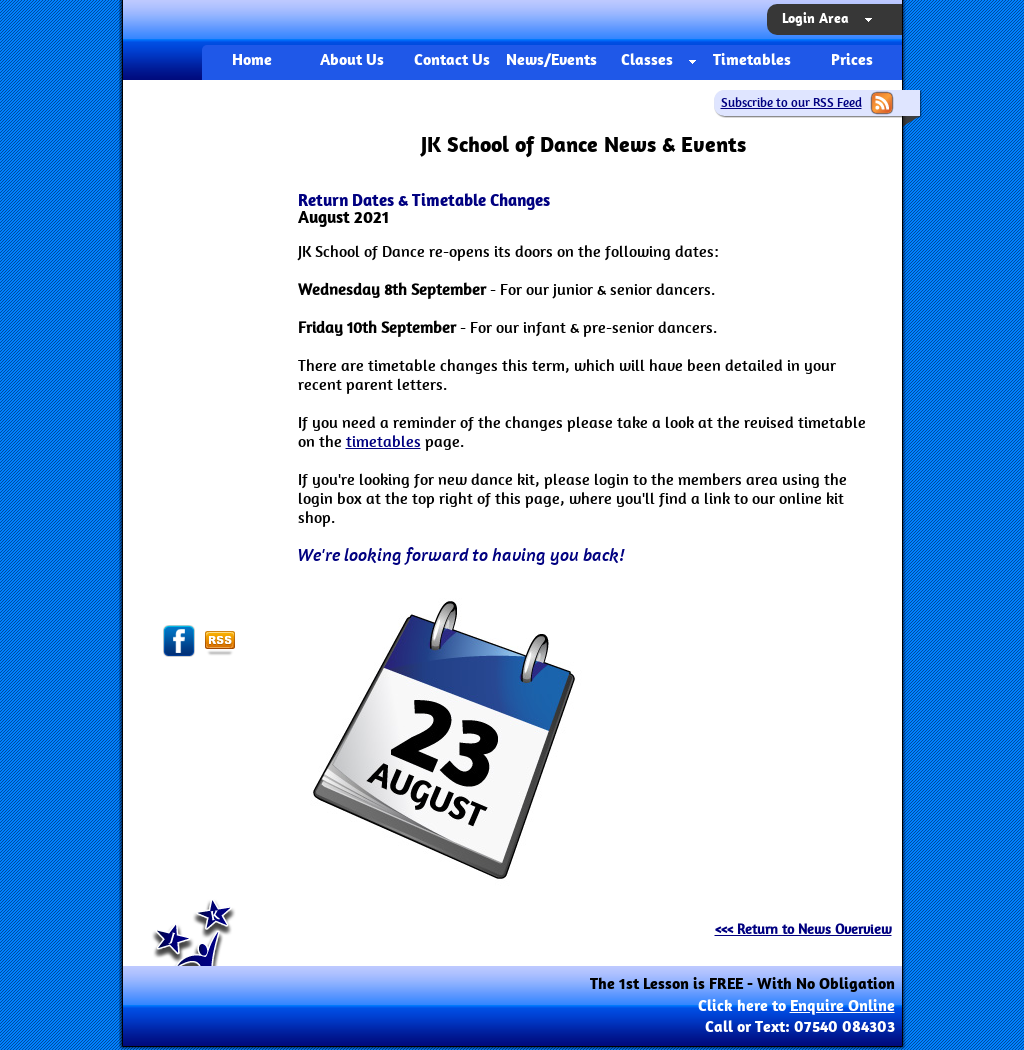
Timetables (752, 61)
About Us (352, 61)
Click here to (796, 1007)
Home (252, 61)
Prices (852, 61)
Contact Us (452, 61)
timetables (383, 441)
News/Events (551, 61)
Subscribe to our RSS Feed (791, 102)
